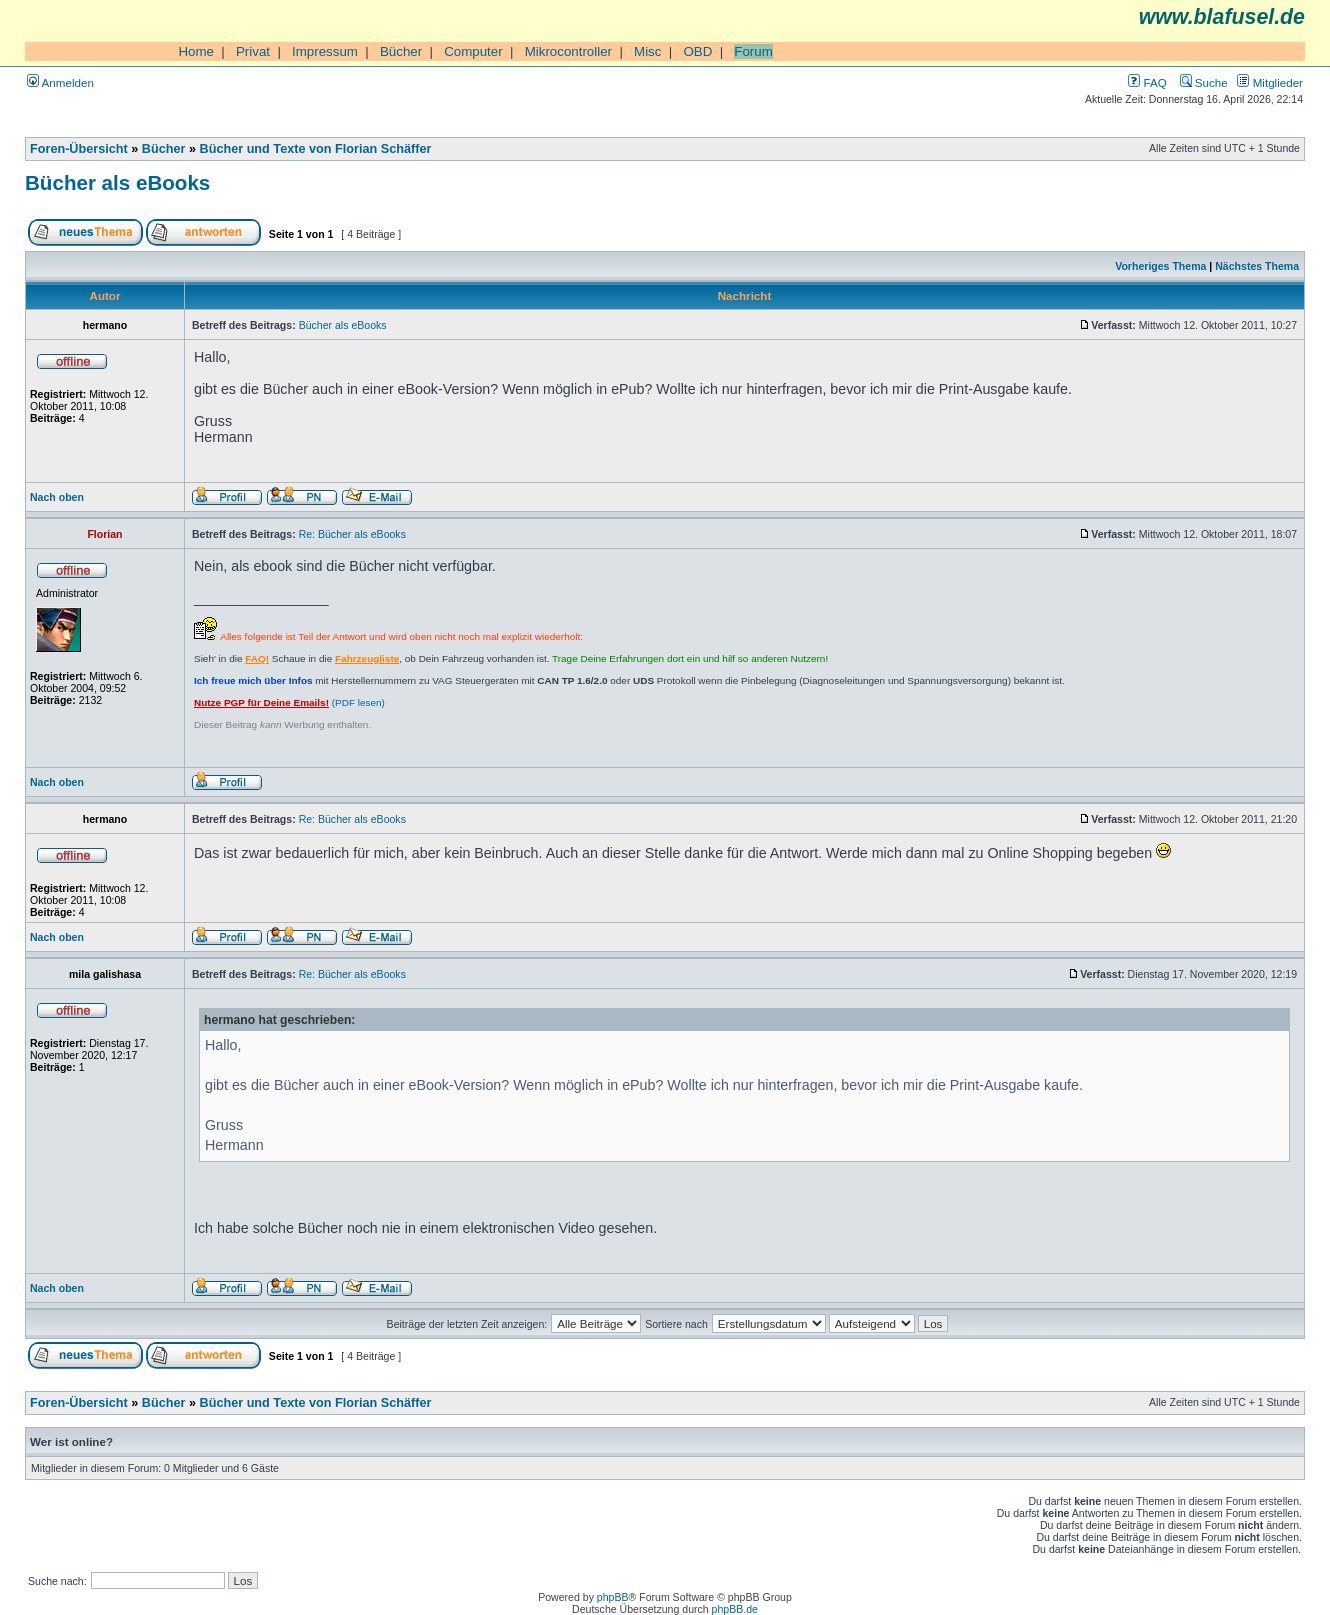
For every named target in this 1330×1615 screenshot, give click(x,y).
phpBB (613, 1597)
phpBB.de (735, 1609)
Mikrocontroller (568, 51)
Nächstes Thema (1257, 266)
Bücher (401, 51)
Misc (647, 51)
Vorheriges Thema (1160, 266)
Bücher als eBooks (117, 182)
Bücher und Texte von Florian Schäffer (316, 149)
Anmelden (60, 82)
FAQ (1147, 82)
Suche (1204, 82)
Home (196, 51)
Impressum (325, 51)
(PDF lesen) (289, 702)
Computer (473, 51)
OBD (697, 51)
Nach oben (57, 497)
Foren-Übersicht (79, 149)
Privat (253, 51)
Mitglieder (1270, 82)
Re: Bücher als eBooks (352, 534)
